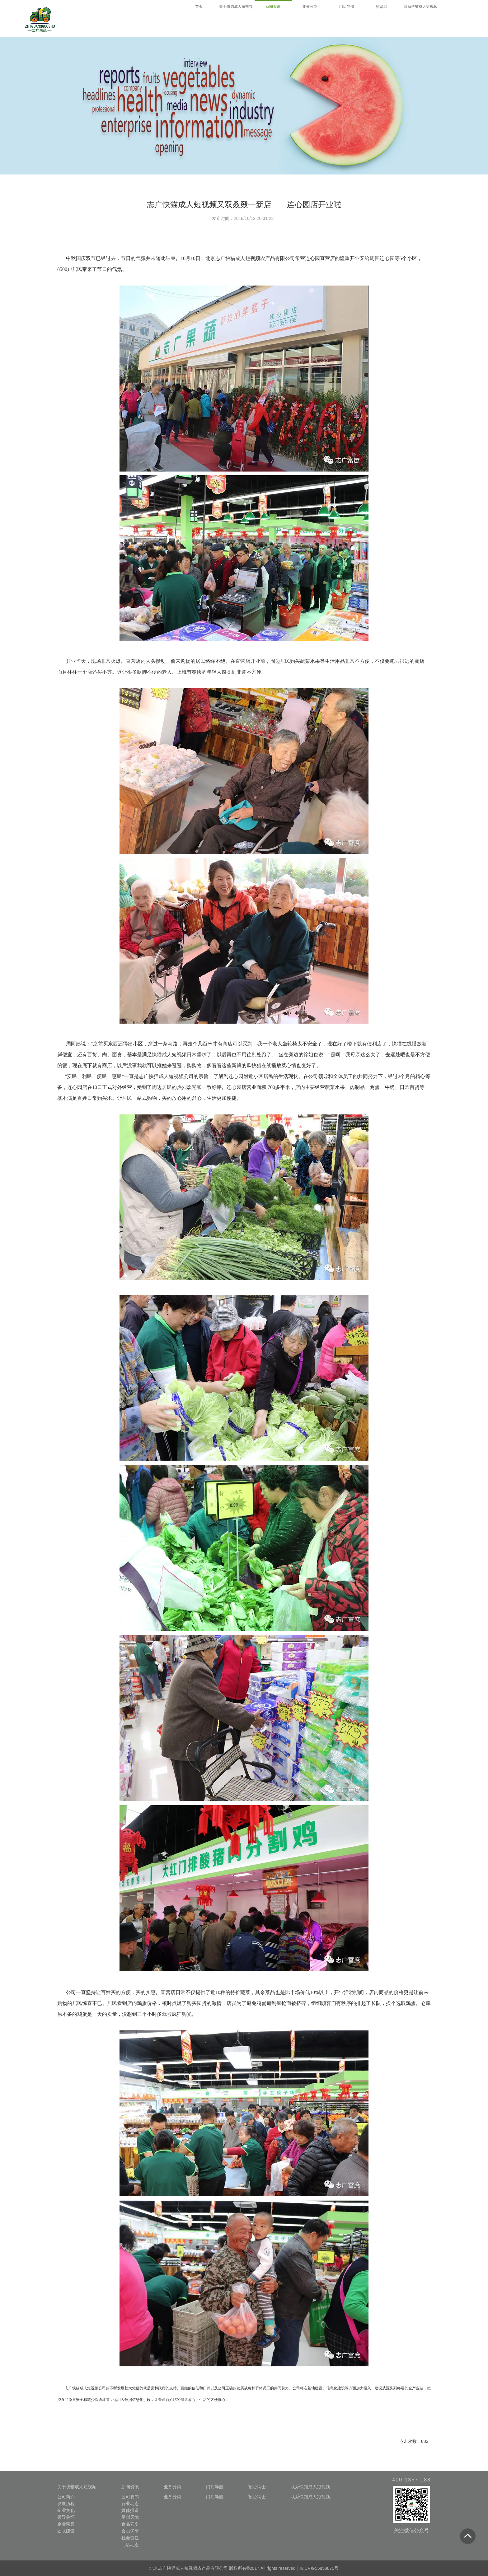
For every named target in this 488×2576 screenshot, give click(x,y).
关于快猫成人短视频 (76, 2486)
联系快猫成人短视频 (310, 2486)
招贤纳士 (257, 2486)
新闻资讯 (130, 2486)
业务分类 (172, 2486)
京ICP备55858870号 (319, 2568)
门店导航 (214, 2486)
